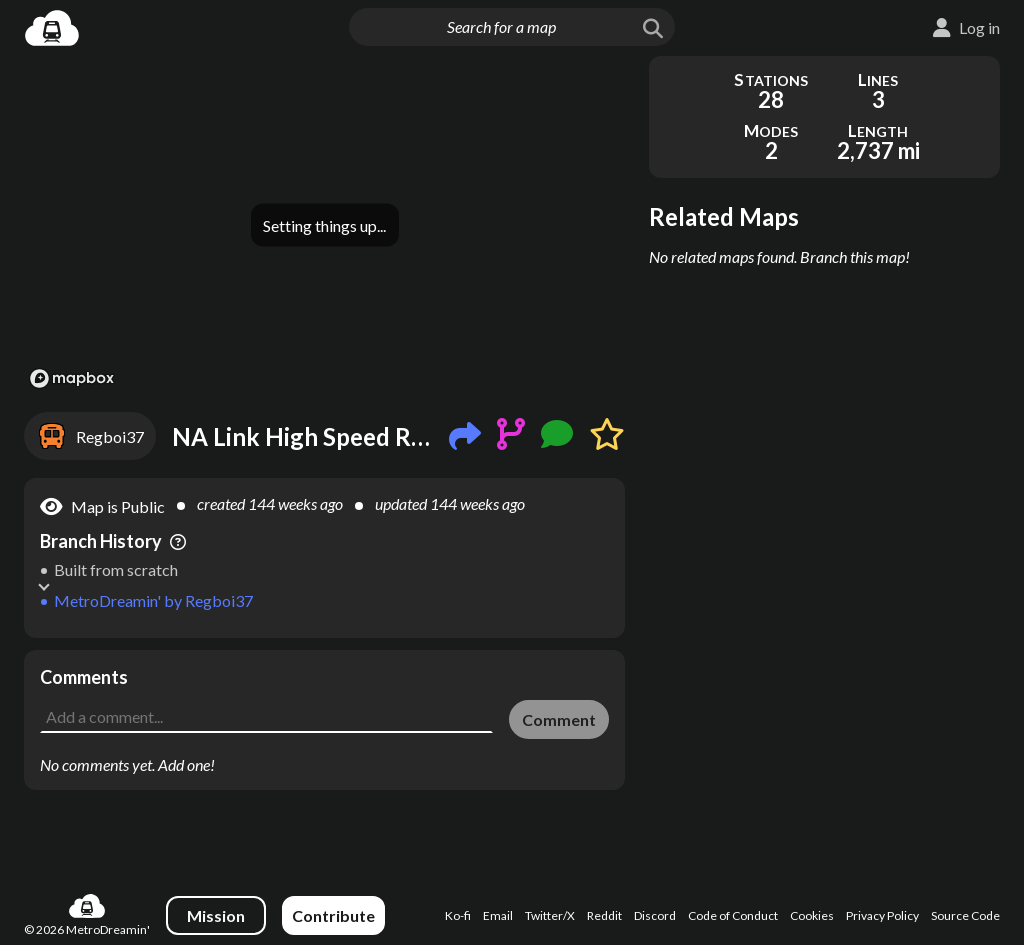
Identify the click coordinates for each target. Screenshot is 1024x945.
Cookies (812, 915)
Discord (655, 915)
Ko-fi (458, 915)
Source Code (965, 915)
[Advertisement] (324, 680)
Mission (216, 915)
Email (498, 915)
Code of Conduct (733, 915)
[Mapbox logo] (72, 378)
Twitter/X (550, 915)
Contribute (333, 915)
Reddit (604, 915)
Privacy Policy (882, 915)
